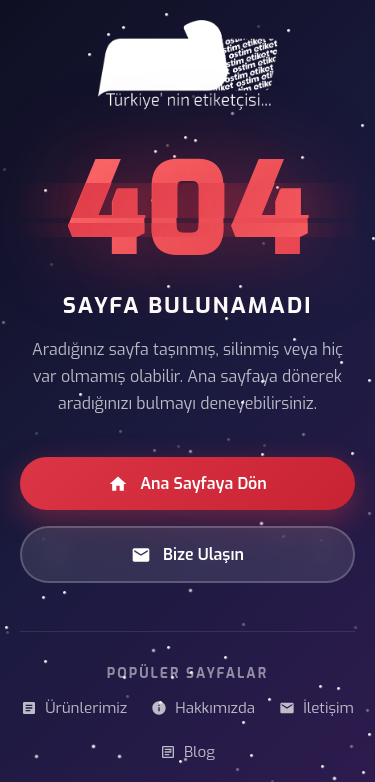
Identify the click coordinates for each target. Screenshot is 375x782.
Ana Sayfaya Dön (187, 483)
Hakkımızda (203, 708)
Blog (187, 752)
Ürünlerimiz (74, 708)
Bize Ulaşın (187, 554)
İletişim (316, 708)
